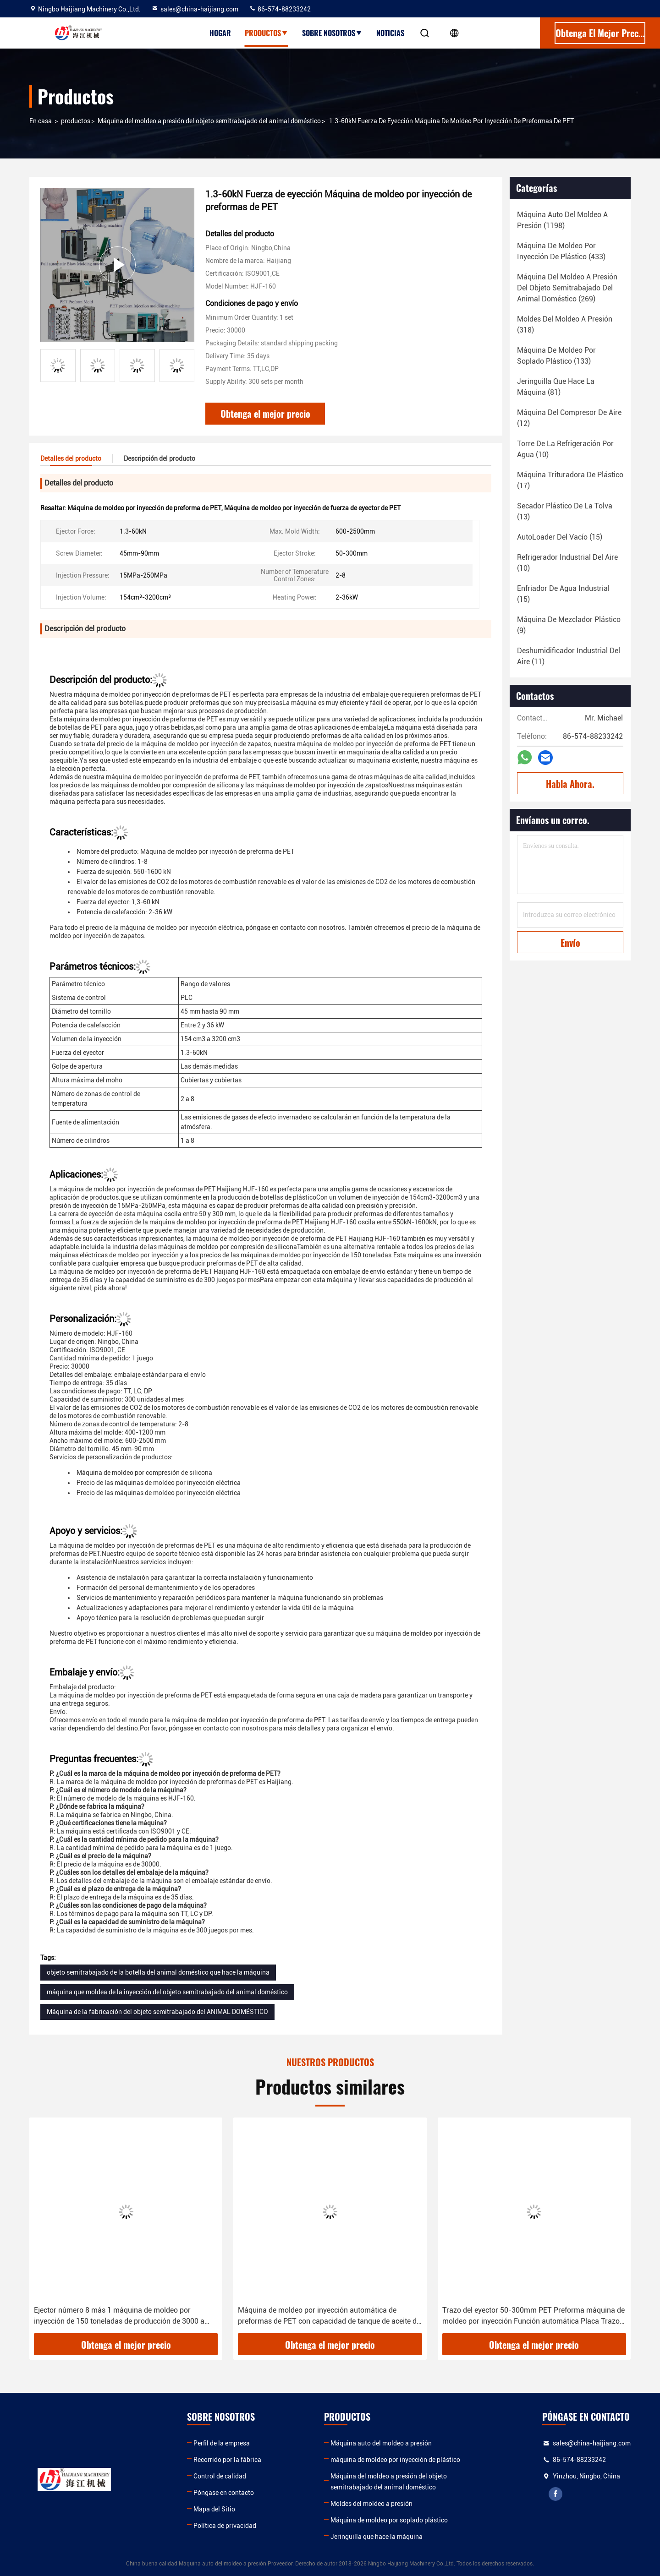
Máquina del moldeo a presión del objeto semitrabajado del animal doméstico (209, 121)
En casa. (41, 121)
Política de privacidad (224, 2525)
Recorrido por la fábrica (227, 2459)
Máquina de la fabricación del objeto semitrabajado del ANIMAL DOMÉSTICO (157, 2011)
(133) (556, 356)
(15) (559, 537)
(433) (561, 251)
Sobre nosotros (332, 32)
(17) (570, 480)
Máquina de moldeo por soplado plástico (389, 2520)
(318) (564, 324)
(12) (569, 418)
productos (75, 121)
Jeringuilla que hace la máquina (376, 2536)
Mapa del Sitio (214, 2509)
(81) (555, 387)
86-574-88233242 (280, 9)
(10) (565, 449)
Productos (266, 32)
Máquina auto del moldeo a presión (381, 2443)
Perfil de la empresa (221, 2443)
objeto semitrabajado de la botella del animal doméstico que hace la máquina (158, 1972)
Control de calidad (219, 2476)
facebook (555, 2494)
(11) (568, 656)
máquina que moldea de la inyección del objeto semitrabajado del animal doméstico (167, 1992)
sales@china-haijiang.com (194, 9)
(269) (567, 288)
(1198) (562, 220)
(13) (564, 511)
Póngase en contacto (223, 2492)
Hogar (220, 32)
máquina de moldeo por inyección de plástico (395, 2459)
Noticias (390, 32)
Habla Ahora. (570, 784)
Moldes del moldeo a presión (371, 2503)
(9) (569, 625)
